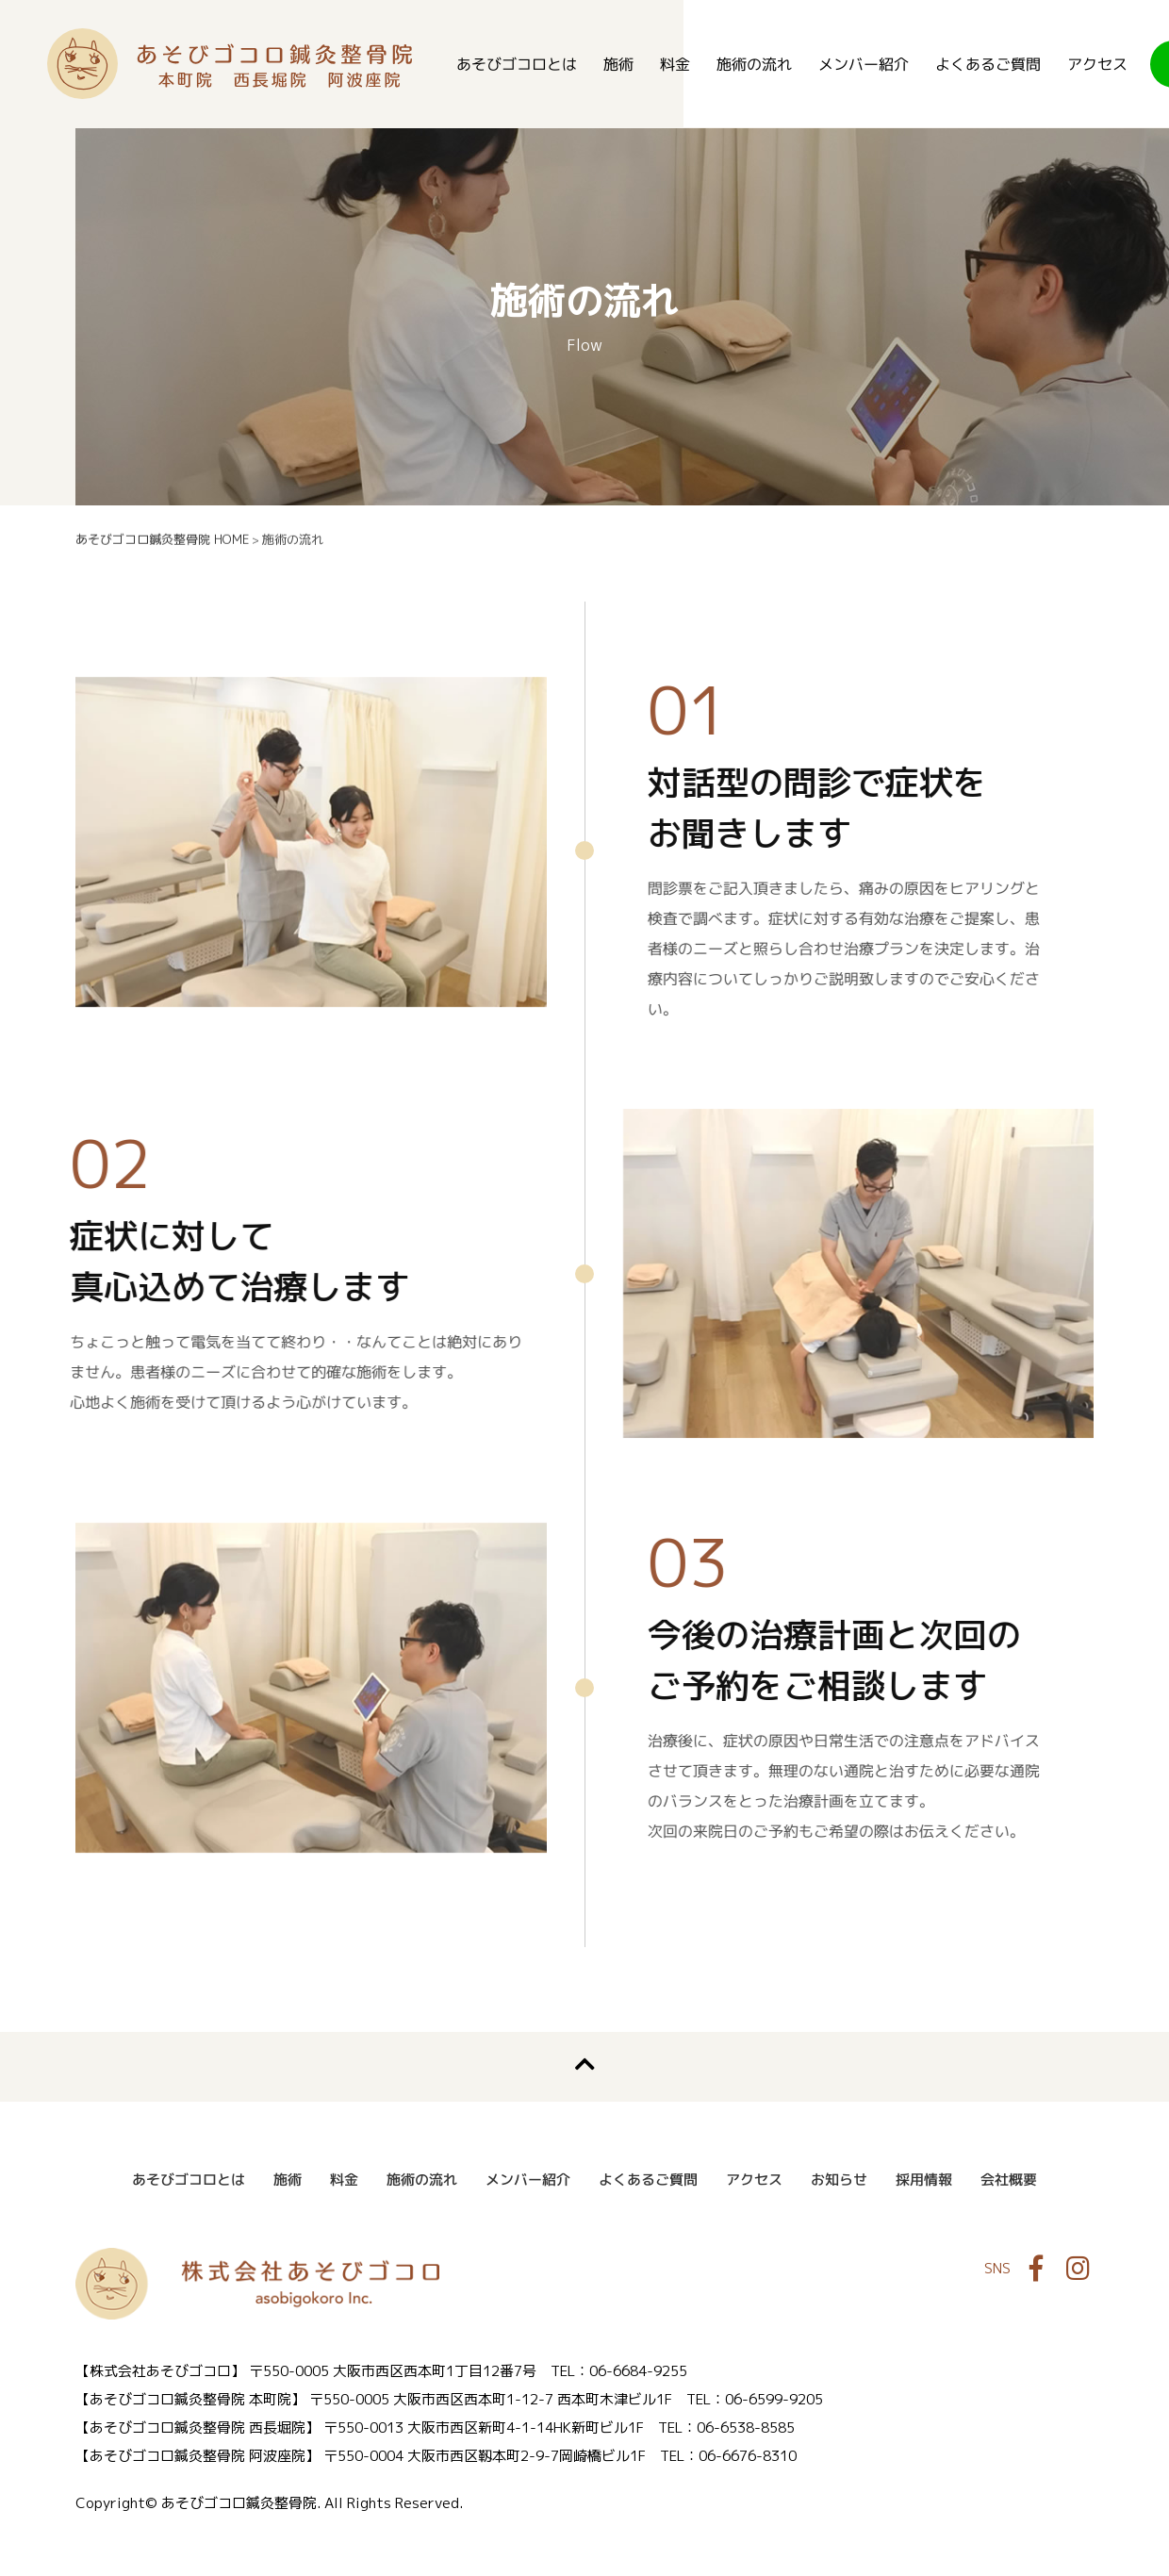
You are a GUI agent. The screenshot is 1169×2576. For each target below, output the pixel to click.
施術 (618, 64)
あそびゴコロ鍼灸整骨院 (229, 63)
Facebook (1036, 2269)
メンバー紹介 (863, 64)
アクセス (1097, 64)
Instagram (1078, 2269)
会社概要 (1008, 2180)
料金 (675, 64)
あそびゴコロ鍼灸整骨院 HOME (162, 539)
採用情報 (924, 2180)
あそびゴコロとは (516, 64)
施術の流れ (754, 64)
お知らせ (839, 2180)
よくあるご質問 (988, 64)
